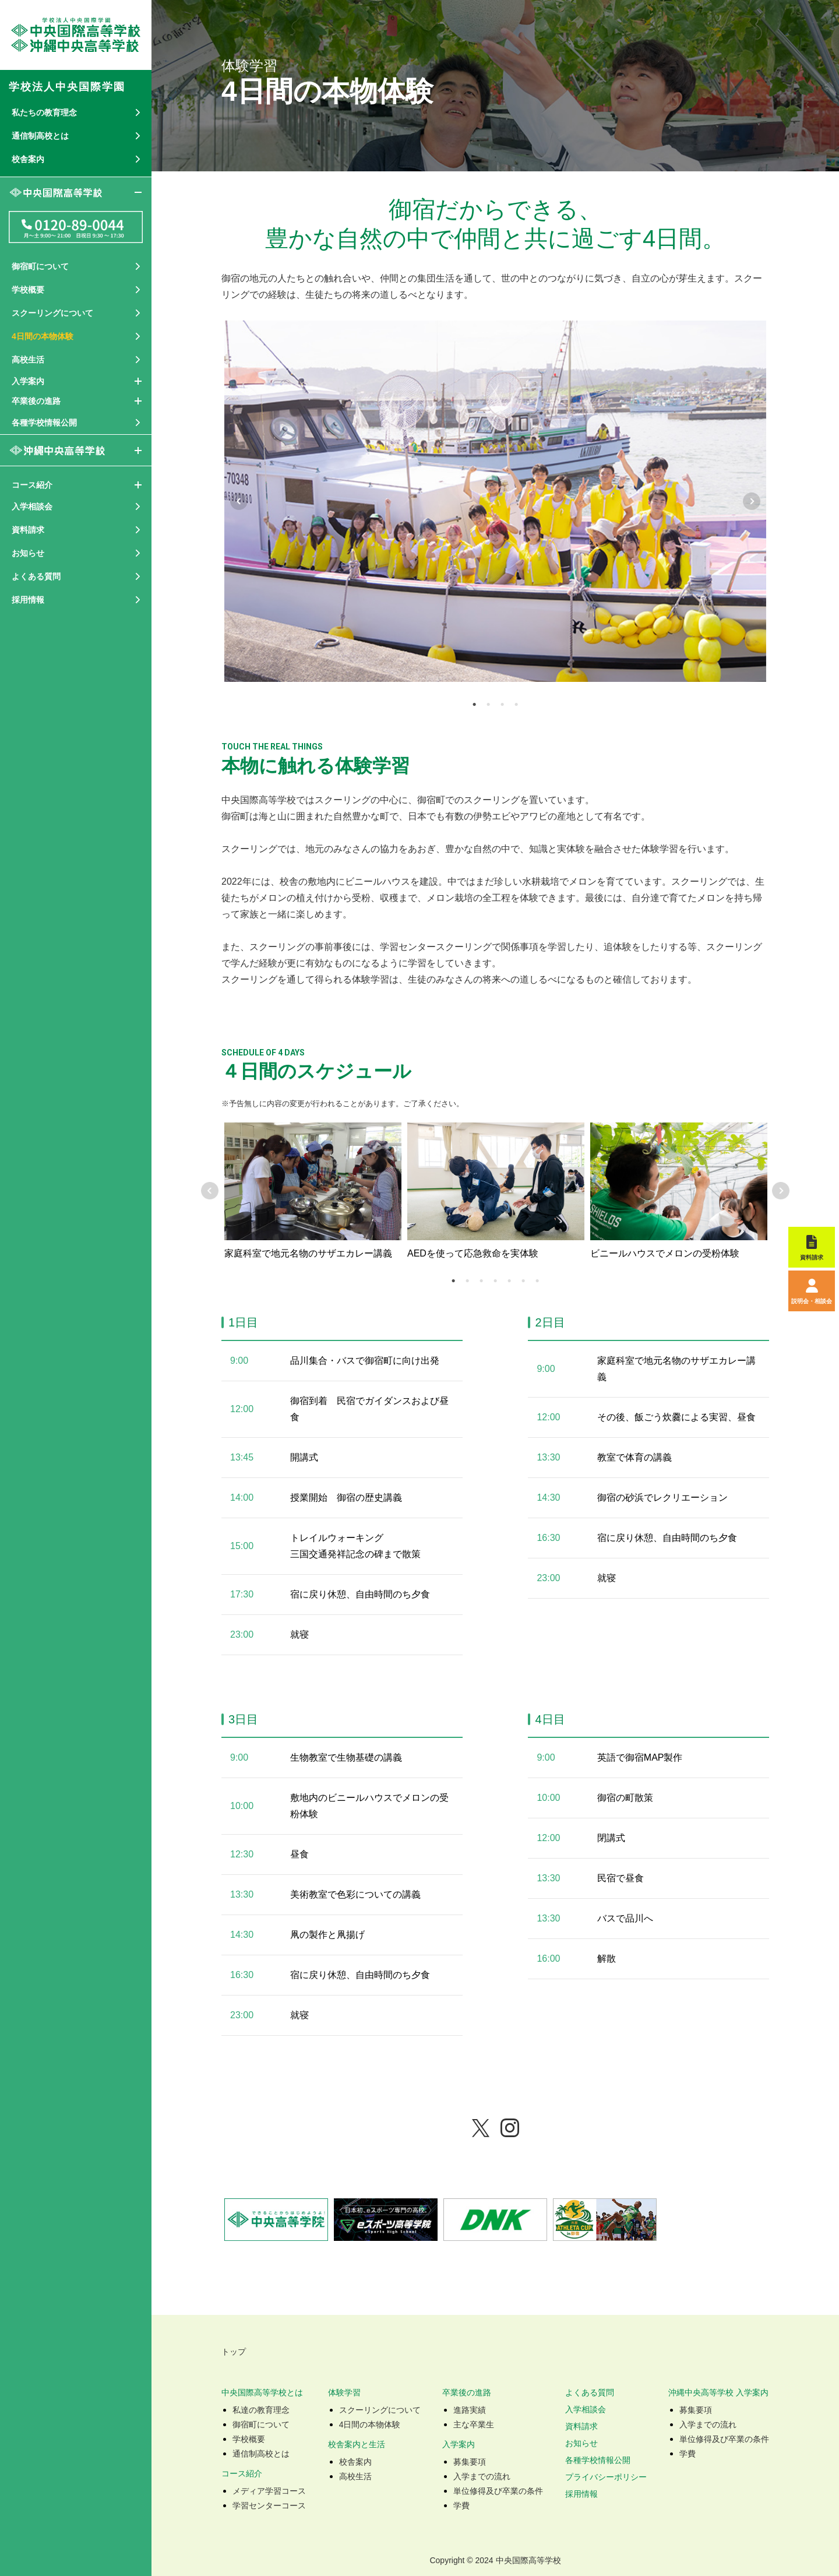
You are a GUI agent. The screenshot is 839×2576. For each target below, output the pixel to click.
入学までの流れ (481, 2476)
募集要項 (469, 2462)
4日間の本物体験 (370, 2424)
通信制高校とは (261, 2454)
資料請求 (581, 2426)
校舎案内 (355, 2462)
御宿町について (261, 2424)
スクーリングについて (380, 2410)
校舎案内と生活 (356, 2444)
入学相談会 (585, 2409)
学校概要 (248, 2439)
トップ (233, 2351)
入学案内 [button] (28, 381)
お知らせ (581, 2443)
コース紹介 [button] (32, 485)
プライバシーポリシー (606, 2477)
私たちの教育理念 (44, 112)
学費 (461, 2505)
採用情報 (28, 599)
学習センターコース (269, 2505)
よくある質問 (589, 2392)
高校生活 (355, 2476)
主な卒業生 (473, 2424)
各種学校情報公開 (597, 2460)
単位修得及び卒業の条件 (498, 2491)
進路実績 (469, 2410)
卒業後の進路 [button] (36, 401)
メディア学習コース (269, 2491)
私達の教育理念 (261, 2410)
